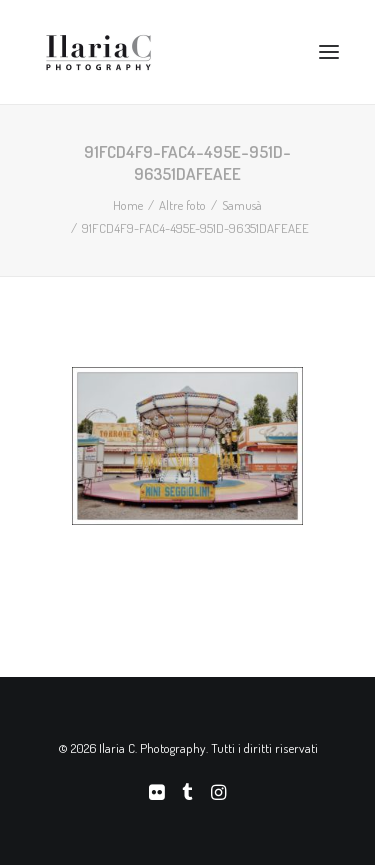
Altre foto (182, 205)
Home (128, 205)
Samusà (242, 205)
